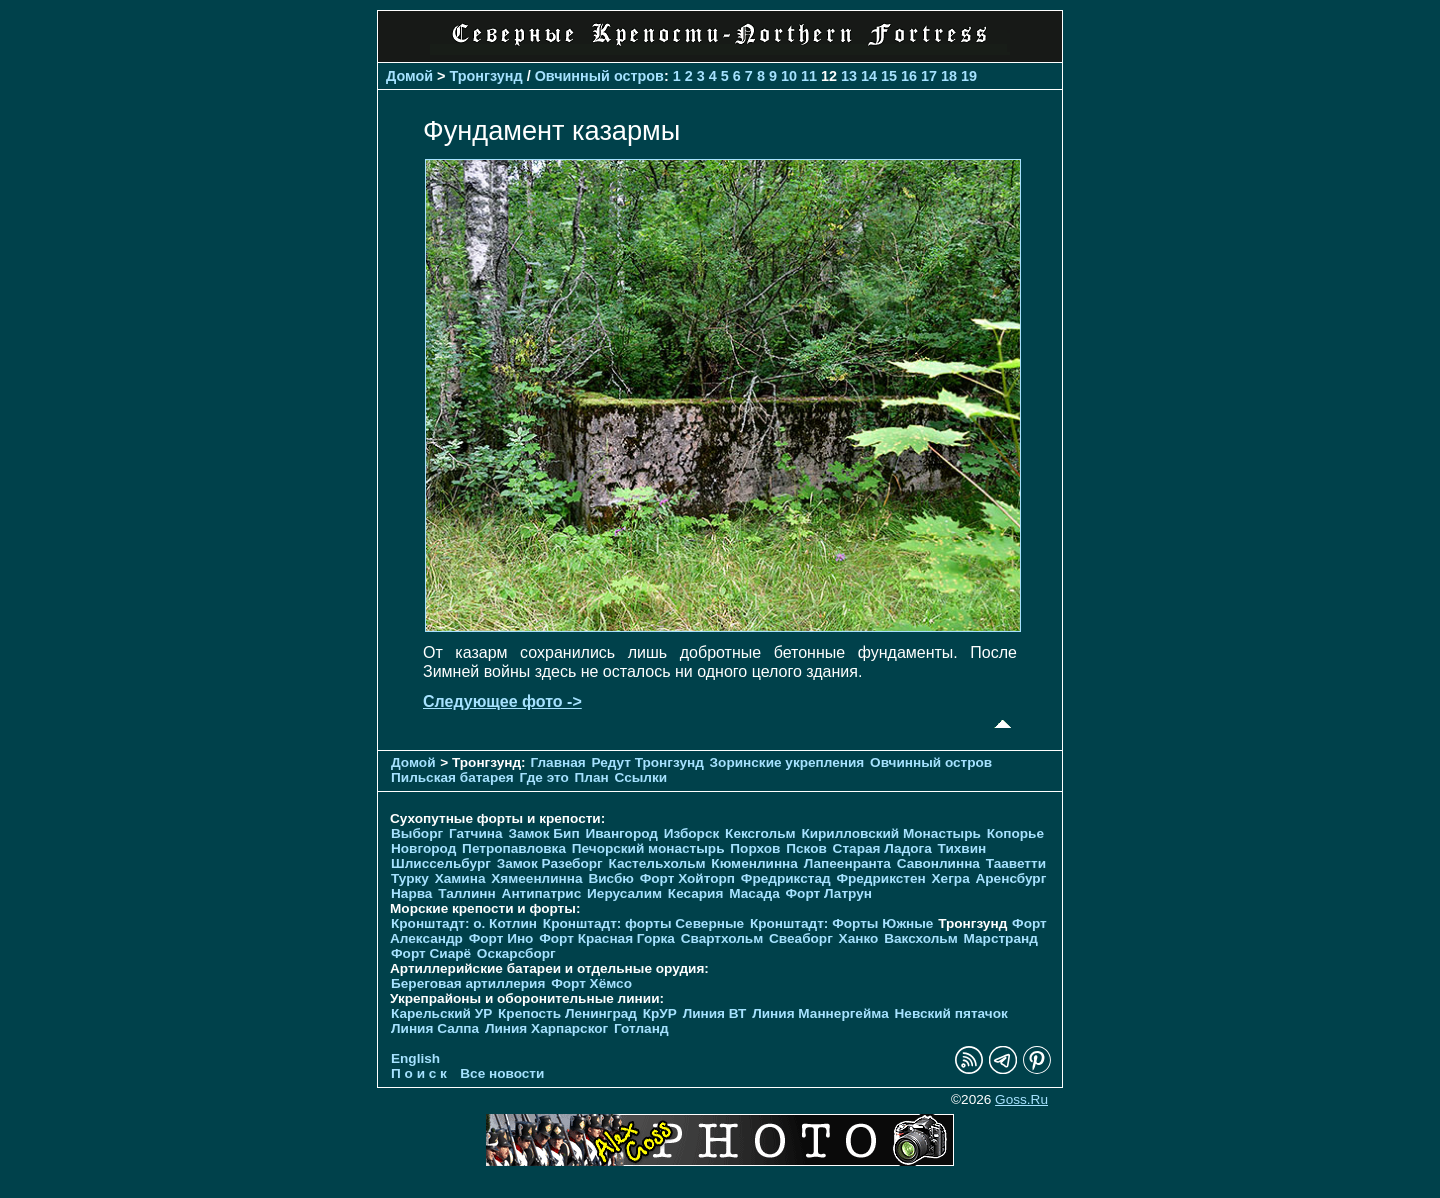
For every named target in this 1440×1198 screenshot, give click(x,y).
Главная (557, 762)
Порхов (755, 848)
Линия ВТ (715, 1013)
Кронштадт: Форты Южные (842, 923)
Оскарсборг (516, 953)
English (415, 1058)
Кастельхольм (657, 863)
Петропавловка (514, 848)
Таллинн (467, 893)
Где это (544, 777)
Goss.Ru (1021, 1099)
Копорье (1015, 833)
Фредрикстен (880, 878)
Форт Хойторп (687, 878)
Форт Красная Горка (607, 938)
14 (869, 76)
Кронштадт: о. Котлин (464, 923)
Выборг (417, 833)
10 (789, 76)
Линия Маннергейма (820, 1013)
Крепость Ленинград (567, 1013)
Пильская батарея (452, 777)
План (592, 777)
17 (929, 76)
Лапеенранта (847, 863)
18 (949, 76)
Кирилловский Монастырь (890, 833)
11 (809, 76)
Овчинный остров (599, 76)
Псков (806, 848)
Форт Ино (501, 938)
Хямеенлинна (536, 878)
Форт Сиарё (431, 953)
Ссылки (641, 777)
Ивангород (621, 833)
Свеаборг (801, 938)
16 (909, 76)
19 (969, 76)
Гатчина (476, 833)
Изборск (692, 833)
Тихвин (962, 848)
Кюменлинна (754, 863)
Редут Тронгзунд (647, 762)
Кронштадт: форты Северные (643, 923)
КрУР (660, 1013)
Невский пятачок (951, 1013)
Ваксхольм (921, 938)
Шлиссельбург (441, 863)
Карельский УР (441, 1013)
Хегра (951, 878)
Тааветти (1016, 863)
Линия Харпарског (546, 1028)
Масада (754, 893)
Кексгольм (760, 833)
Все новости (502, 1073)
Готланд (641, 1028)
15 (889, 76)
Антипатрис (542, 893)
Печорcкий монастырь (648, 848)
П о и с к (419, 1073)
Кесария (696, 893)
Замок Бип (543, 833)
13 (849, 76)
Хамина (460, 878)
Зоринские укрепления (787, 762)
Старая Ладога (882, 848)
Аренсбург (1010, 878)
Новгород (423, 848)
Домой (409, 76)
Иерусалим (624, 893)
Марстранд (1001, 938)
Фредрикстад (786, 878)
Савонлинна (938, 863)
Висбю (611, 878)
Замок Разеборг (550, 863)
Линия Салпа (435, 1028)
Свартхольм (722, 938)
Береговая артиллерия (468, 983)
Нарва (411, 893)
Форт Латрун (829, 893)
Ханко (859, 938)
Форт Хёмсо (591, 983)
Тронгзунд (486, 76)
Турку (410, 878)
